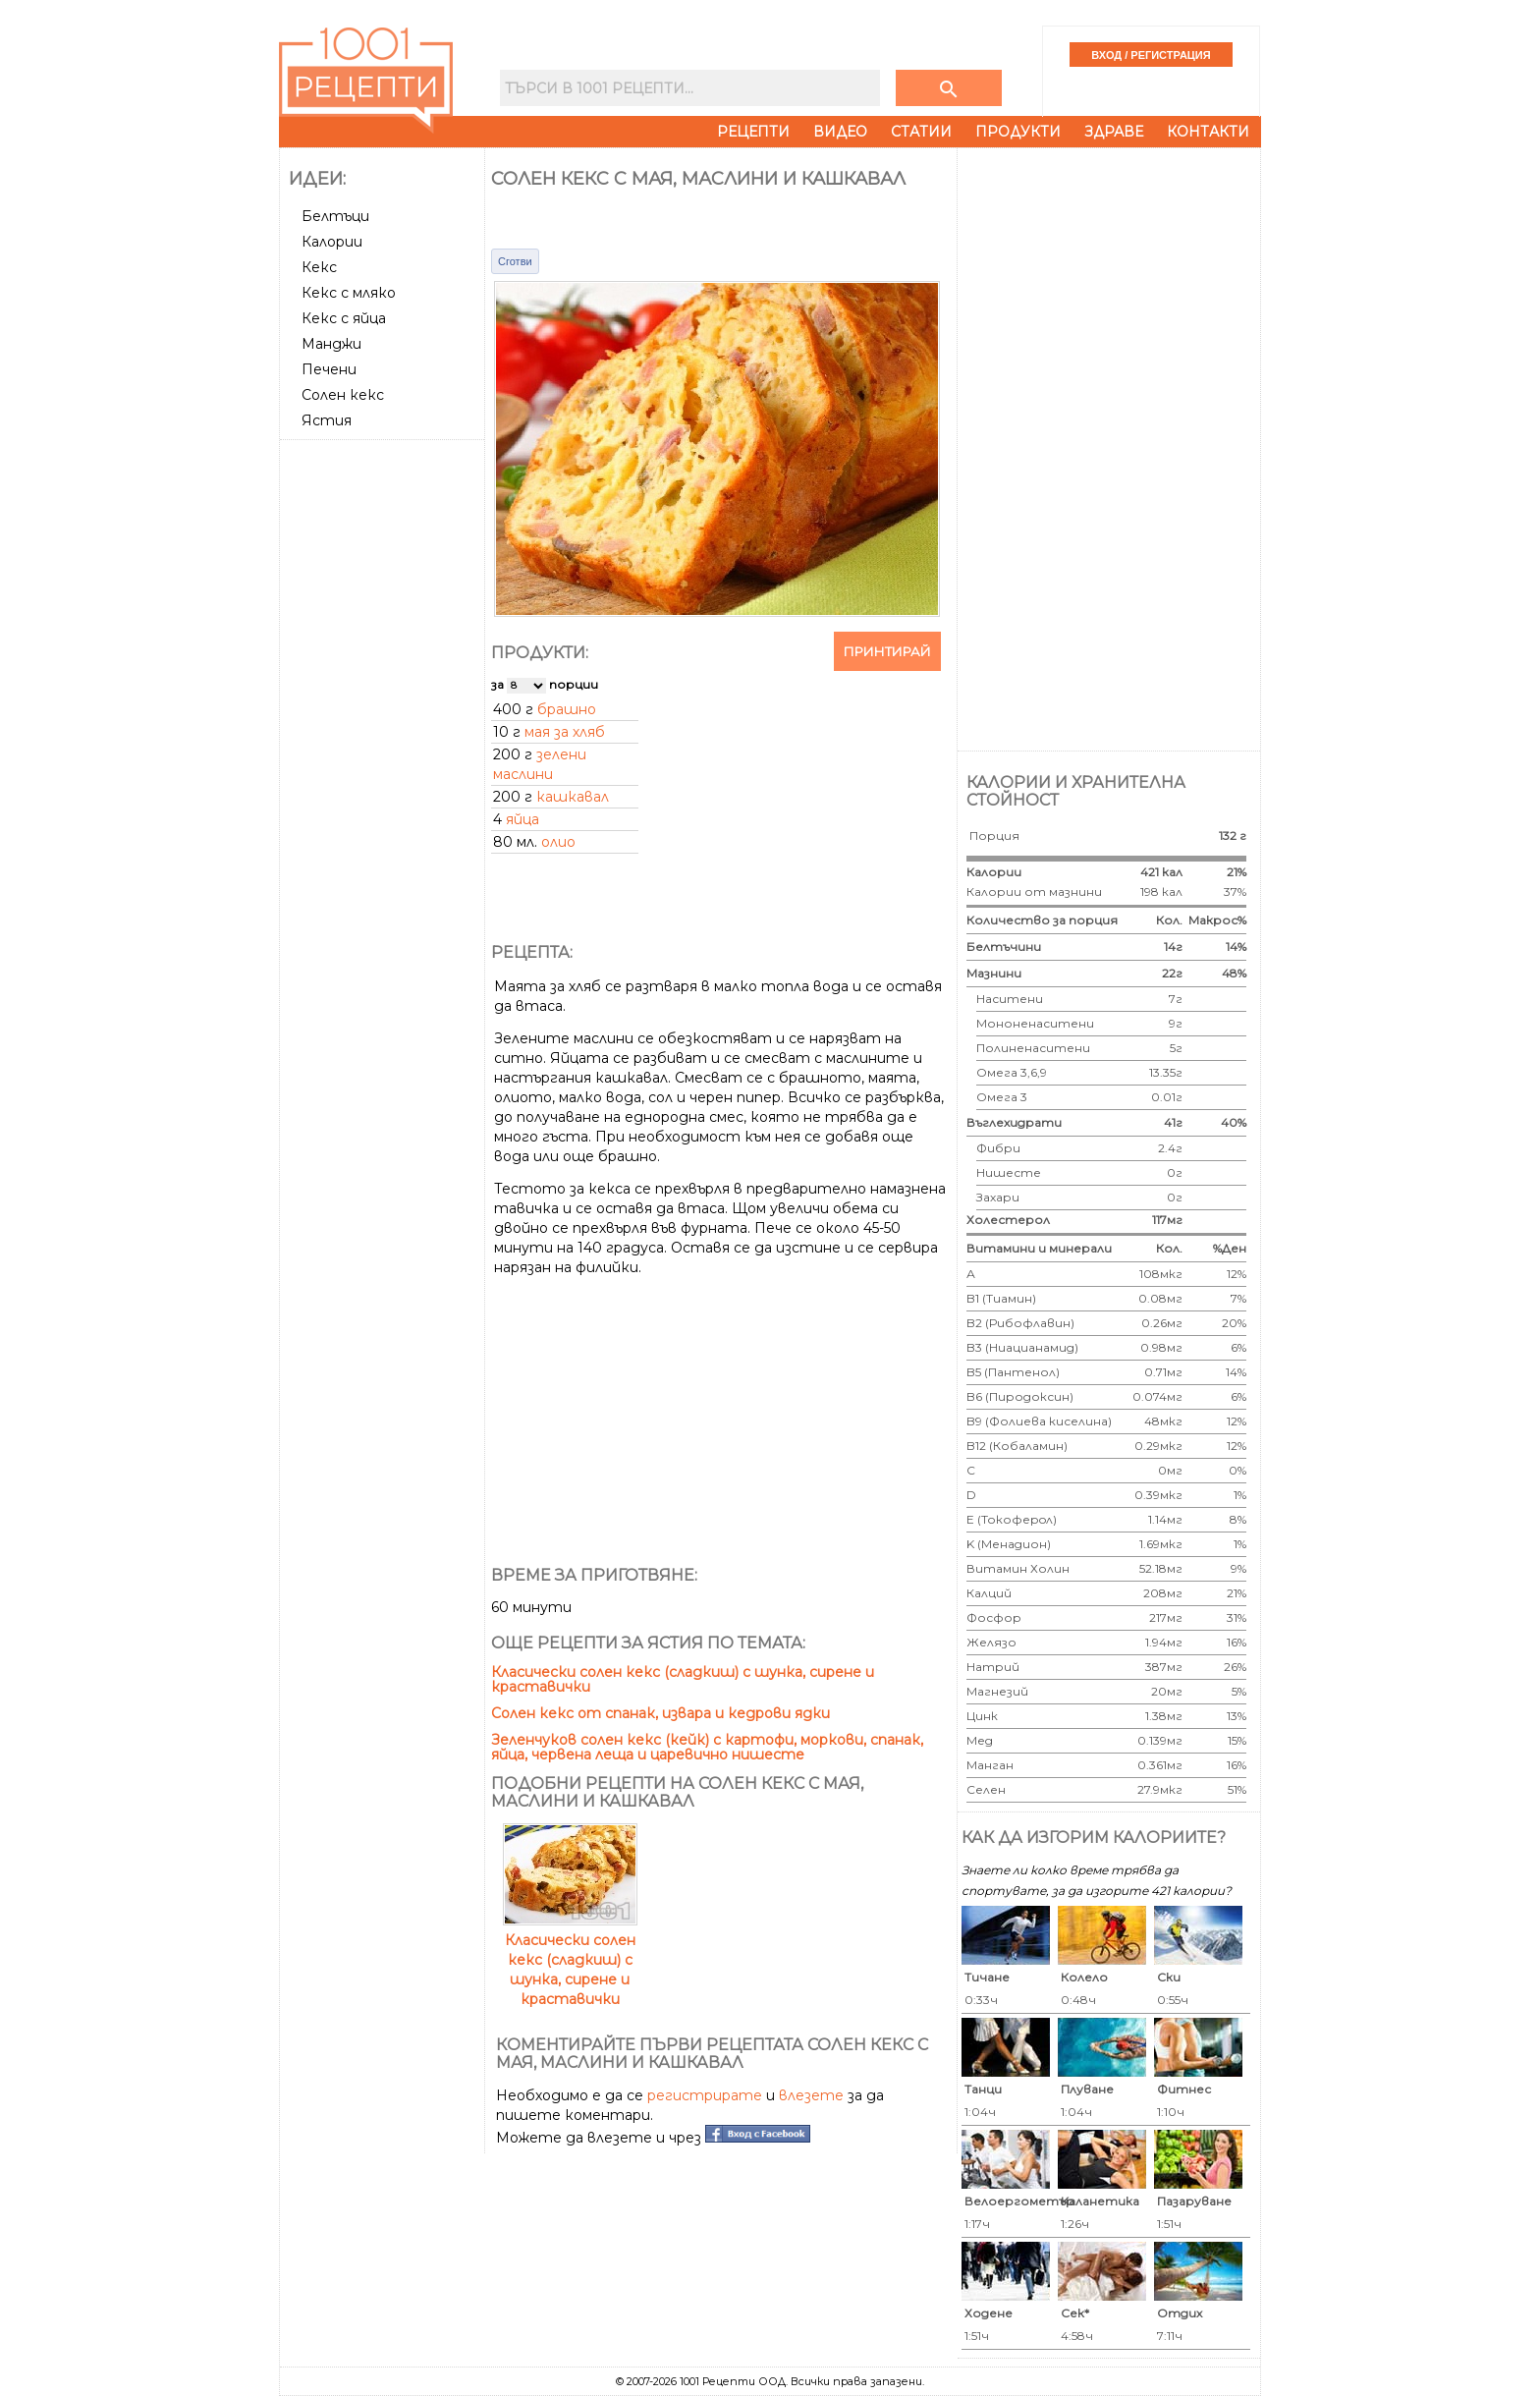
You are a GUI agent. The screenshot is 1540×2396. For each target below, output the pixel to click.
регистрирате (704, 2095)
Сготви (515, 261)
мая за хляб (564, 732)
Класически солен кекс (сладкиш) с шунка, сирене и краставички (682, 1679)
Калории (332, 242)
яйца (522, 819)
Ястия (327, 420)
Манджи (331, 344)
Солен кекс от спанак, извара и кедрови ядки (660, 1713)
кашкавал (572, 797)
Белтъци (335, 216)
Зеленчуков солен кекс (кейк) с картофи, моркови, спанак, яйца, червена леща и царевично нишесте (707, 1747)
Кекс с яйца (344, 318)
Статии (921, 131)
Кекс (319, 267)
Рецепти (753, 131)
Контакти (1208, 131)
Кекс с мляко (349, 293)
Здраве (1113, 131)
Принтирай (887, 651)
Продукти (1018, 131)
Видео (840, 131)
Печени (329, 369)
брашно (566, 709)
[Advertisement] (384, 741)
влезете (811, 2095)
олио (558, 842)
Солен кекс (343, 395)
